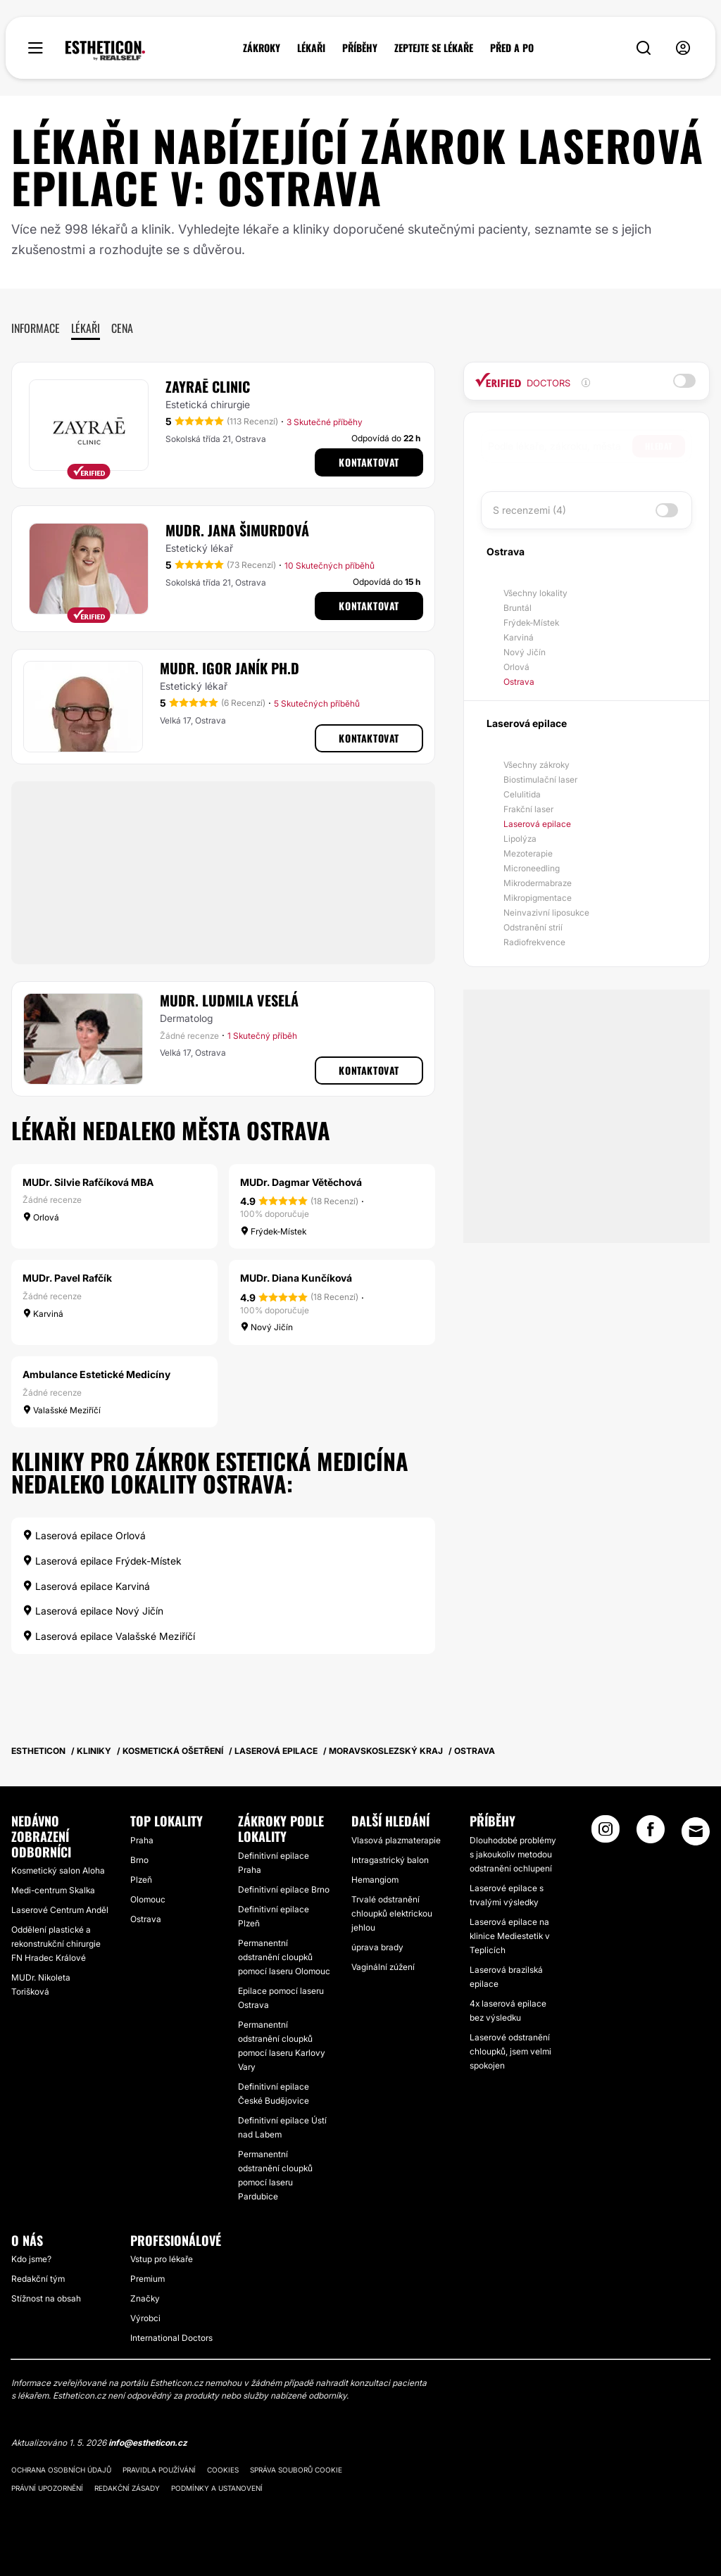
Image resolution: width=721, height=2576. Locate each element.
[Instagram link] (605, 1833)
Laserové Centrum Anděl (59, 1910)
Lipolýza (520, 838)
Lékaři (85, 328)
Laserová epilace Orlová (84, 1535)
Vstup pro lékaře (161, 2259)
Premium (147, 2278)
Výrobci (145, 2318)
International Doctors (171, 2337)
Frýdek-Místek (531, 622)
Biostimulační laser (540, 779)
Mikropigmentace (537, 897)
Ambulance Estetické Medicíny (96, 1374)
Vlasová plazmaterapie (396, 1840)
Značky (145, 2298)
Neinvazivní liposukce (546, 912)
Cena (122, 328)
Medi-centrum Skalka (53, 1890)
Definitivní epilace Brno (284, 1889)
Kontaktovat (369, 462)
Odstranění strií (533, 927)
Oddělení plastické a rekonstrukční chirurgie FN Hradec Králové (56, 1943)
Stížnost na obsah (46, 2298)
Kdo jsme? (31, 2259)
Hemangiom (375, 1879)
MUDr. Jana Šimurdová (237, 530)
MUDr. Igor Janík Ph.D (229, 667)
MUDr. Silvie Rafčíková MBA (88, 1182)
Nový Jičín (524, 652)
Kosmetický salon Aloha (58, 1870)
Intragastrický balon (390, 1860)
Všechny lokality (535, 593)
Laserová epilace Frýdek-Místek (102, 1561)
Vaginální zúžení (383, 1967)
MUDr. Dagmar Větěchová (301, 1182)
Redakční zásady (127, 2488)
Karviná (518, 637)
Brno (139, 1860)
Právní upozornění (47, 2488)
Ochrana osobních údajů (61, 2469)
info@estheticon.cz (147, 2442)
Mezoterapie (528, 853)
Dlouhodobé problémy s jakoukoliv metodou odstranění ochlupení (513, 1854)
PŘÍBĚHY (359, 48)
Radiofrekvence (534, 942)
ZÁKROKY (261, 48)
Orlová (516, 667)
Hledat (658, 446)
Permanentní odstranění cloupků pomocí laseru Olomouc (284, 1957)
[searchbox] (560, 446)
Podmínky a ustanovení (217, 2488)
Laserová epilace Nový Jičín (93, 1611)
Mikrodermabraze (537, 883)
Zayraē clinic (207, 386)
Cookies (223, 2469)
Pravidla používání (159, 2469)
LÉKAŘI (311, 48)
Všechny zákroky (536, 764)
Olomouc (147, 1899)
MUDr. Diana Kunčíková (296, 1278)
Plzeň (141, 1879)
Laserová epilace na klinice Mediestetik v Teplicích (510, 1936)
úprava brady (377, 1947)
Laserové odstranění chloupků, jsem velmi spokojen (510, 2051)
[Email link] (696, 1831)
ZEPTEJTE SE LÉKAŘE (433, 48)
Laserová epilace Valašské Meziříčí (109, 1636)
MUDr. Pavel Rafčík (67, 1278)
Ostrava (518, 681)
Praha (141, 1840)
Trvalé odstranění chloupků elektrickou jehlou (391, 1913)
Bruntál (517, 607)
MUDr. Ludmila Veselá (229, 1000)
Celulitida (522, 794)
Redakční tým (38, 2278)
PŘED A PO (512, 48)
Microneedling (531, 868)
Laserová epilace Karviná (86, 1586)
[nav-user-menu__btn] (683, 48)
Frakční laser (528, 809)
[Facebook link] (651, 1833)
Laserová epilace (537, 824)
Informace (35, 328)
